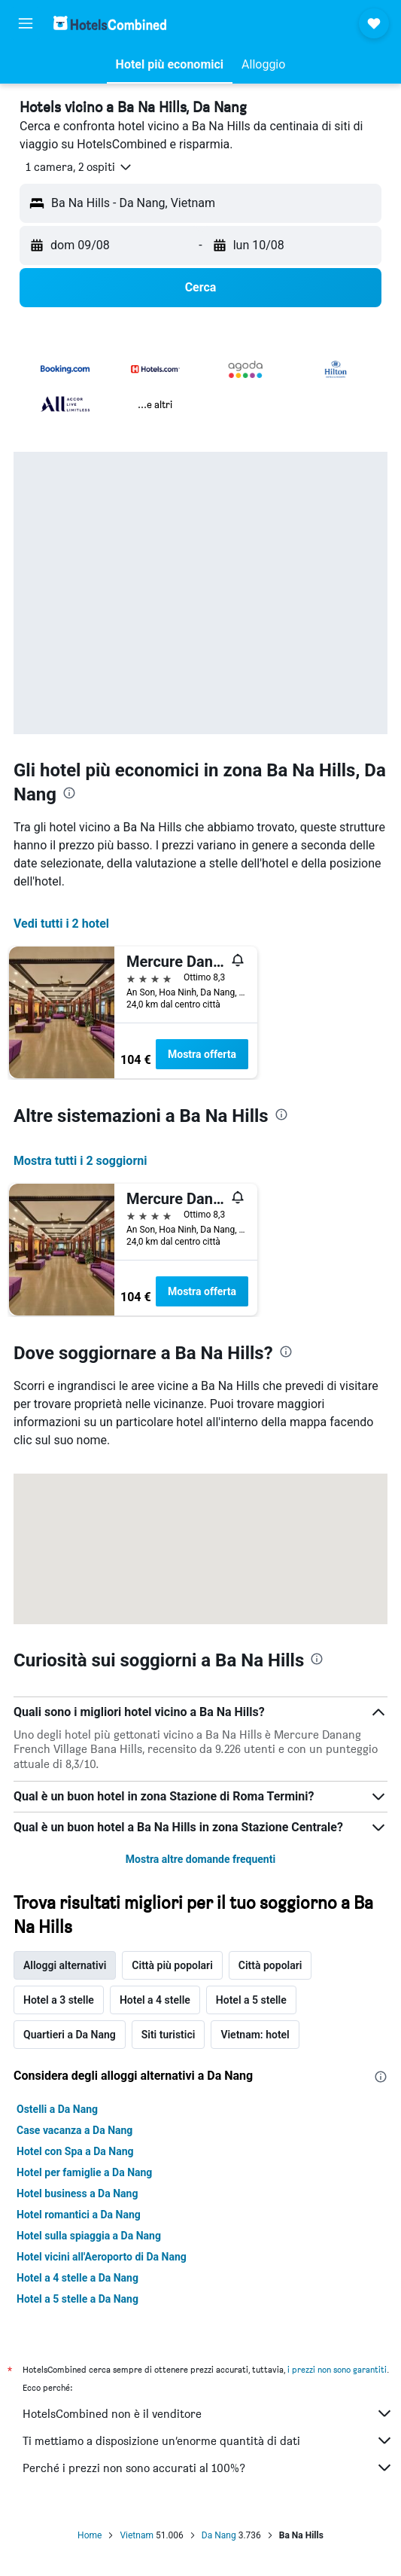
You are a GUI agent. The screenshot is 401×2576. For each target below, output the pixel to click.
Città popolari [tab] (270, 1965)
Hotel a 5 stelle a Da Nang (77, 2299)
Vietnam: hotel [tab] (254, 2035)
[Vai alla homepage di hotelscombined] (110, 23)
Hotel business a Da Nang (77, 2193)
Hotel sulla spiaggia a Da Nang (89, 2236)
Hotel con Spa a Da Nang (75, 2151)
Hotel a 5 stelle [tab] (251, 2000)
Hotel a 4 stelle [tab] (155, 2000)
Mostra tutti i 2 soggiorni (80, 1161)
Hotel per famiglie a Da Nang (84, 2172)
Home (89, 2535)
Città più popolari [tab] (172, 1965)
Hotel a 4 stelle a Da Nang (77, 2278)
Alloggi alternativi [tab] (64, 1965)
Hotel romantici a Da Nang (79, 2215)
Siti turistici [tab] (168, 2035)
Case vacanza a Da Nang (74, 2130)
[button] (25, 23)
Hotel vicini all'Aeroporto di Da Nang (102, 2257)
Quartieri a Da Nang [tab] (69, 2035)
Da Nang (219, 2535)
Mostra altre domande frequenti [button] (200, 1859)
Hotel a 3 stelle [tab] (58, 2000)
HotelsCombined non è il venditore (208, 2413)
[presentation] (69, 793)
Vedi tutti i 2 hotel (61, 923)
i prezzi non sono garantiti (337, 2369)
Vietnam (136, 2535)
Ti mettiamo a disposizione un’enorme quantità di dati (208, 2440)
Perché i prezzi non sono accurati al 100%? (208, 2468)
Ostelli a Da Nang (57, 2109)
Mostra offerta (202, 1054)
